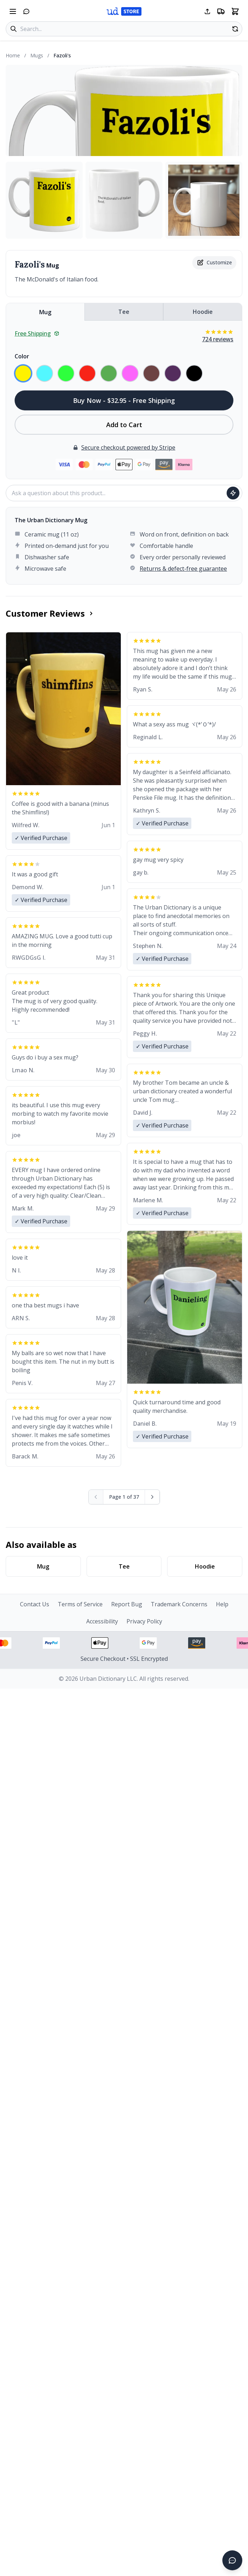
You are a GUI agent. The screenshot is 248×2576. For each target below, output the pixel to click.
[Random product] (235, 29)
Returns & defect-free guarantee (183, 568)
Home (13, 55)
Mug (45, 312)
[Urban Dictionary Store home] (124, 11)
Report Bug (126, 1604)
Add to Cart (124, 424)
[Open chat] (26, 11)
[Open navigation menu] (13, 11)
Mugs (36, 55)
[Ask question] (233, 493)
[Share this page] (207, 11)
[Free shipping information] (221, 11)
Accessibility (102, 1621)
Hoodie (203, 312)
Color (22, 356)
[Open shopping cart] (235, 11)
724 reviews (217, 339)
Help (222, 1604)
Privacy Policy (144, 1621)
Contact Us (34, 1604)
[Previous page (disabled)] (96, 1497)
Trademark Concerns (179, 1604)
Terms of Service (80, 1604)
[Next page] (152, 1497)
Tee (123, 312)
